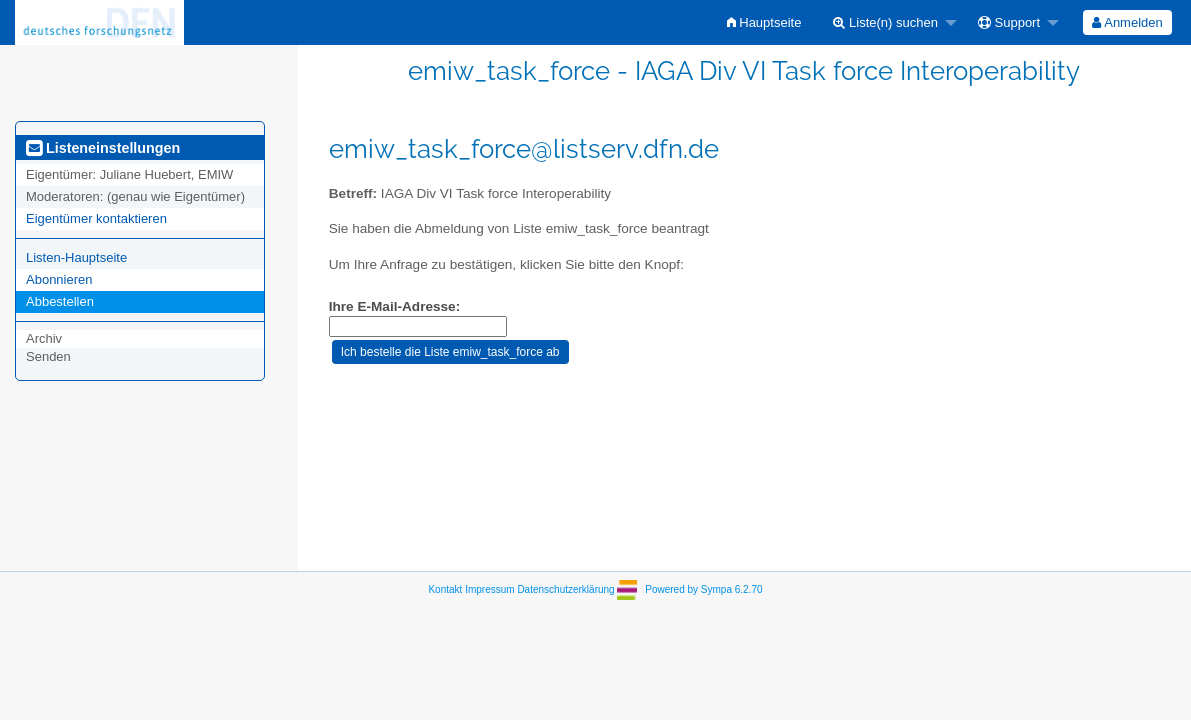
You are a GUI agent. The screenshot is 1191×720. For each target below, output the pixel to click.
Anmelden (1127, 22)
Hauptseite (764, 22)
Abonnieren (59, 279)
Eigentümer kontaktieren (96, 218)
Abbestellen (60, 301)
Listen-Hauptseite (76, 257)
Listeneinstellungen (103, 148)
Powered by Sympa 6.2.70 (703, 589)
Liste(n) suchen (885, 22)
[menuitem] (764, 22)
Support (1009, 22)
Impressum (489, 589)
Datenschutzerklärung (565, 589)
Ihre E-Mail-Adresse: (394, 306)
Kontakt (445, 589)
